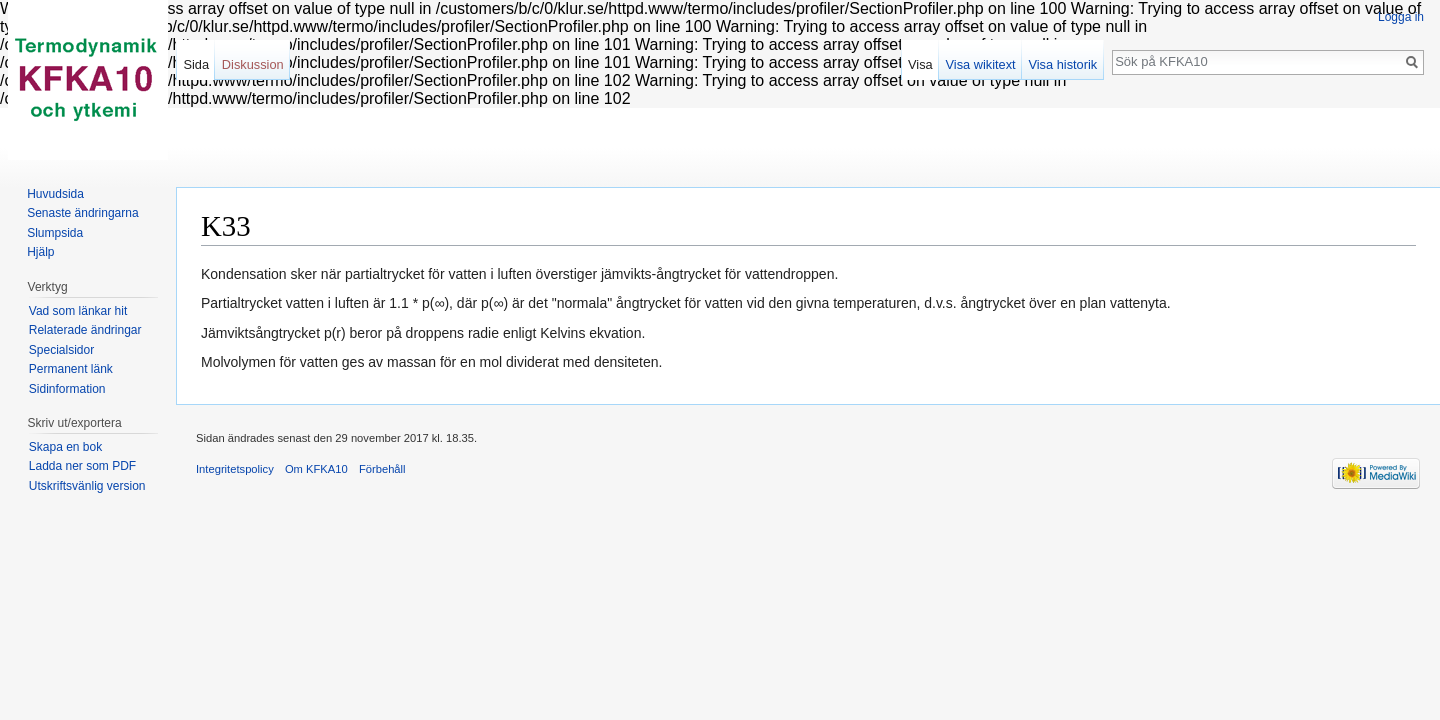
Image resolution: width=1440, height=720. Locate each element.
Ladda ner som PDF (82, 466)
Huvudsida (55, 194)
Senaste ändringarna (82, 213)
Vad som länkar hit (78, 311)
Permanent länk (71, 369)
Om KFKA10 (316, 469)
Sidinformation (67, 389)
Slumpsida (55, 233)
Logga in (1401, 17)
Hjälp (40, 252)
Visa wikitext (981, 64)
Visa (920, 64)
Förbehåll (382, 469)
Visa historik (1062, 64)
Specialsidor (61, 350)
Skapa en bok (65, 447)
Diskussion (253, 64)
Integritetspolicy (235, 469)
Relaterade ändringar (85, 330)
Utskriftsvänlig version (87, 486)
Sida (196, 64)
